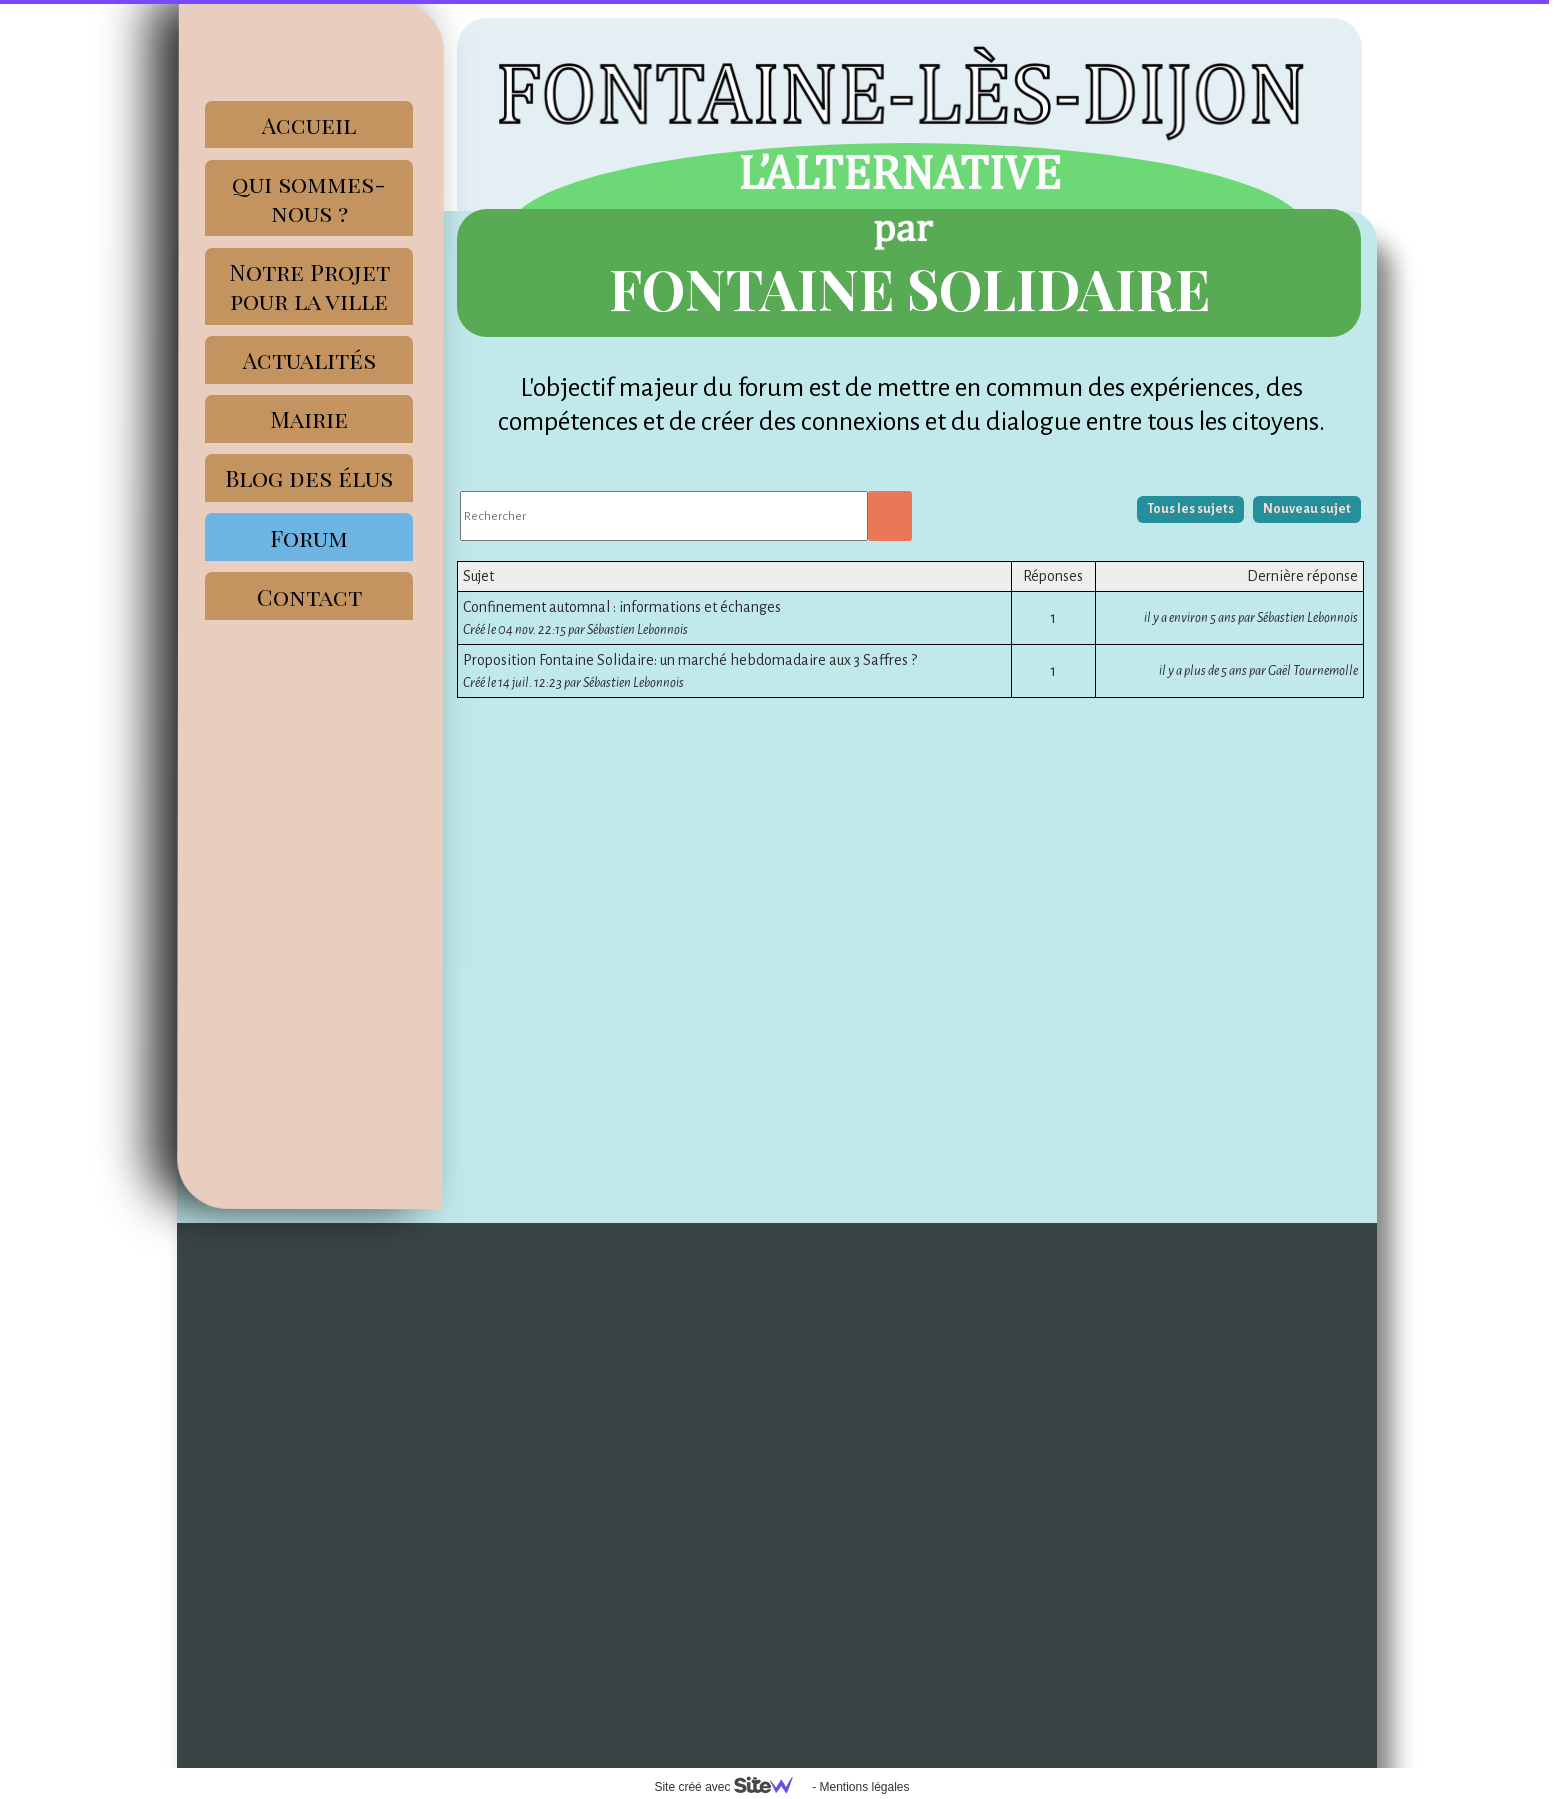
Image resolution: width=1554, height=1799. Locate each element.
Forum (309, 537)
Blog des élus (309, 477)
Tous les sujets (1190, 509)
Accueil (309, 124)
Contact (309, 596)
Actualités (309, 359)
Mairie (309, 418)
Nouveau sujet (1307, 509)
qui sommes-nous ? (309, 198)
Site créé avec (731, 1787)
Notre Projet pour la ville (309, 286)
